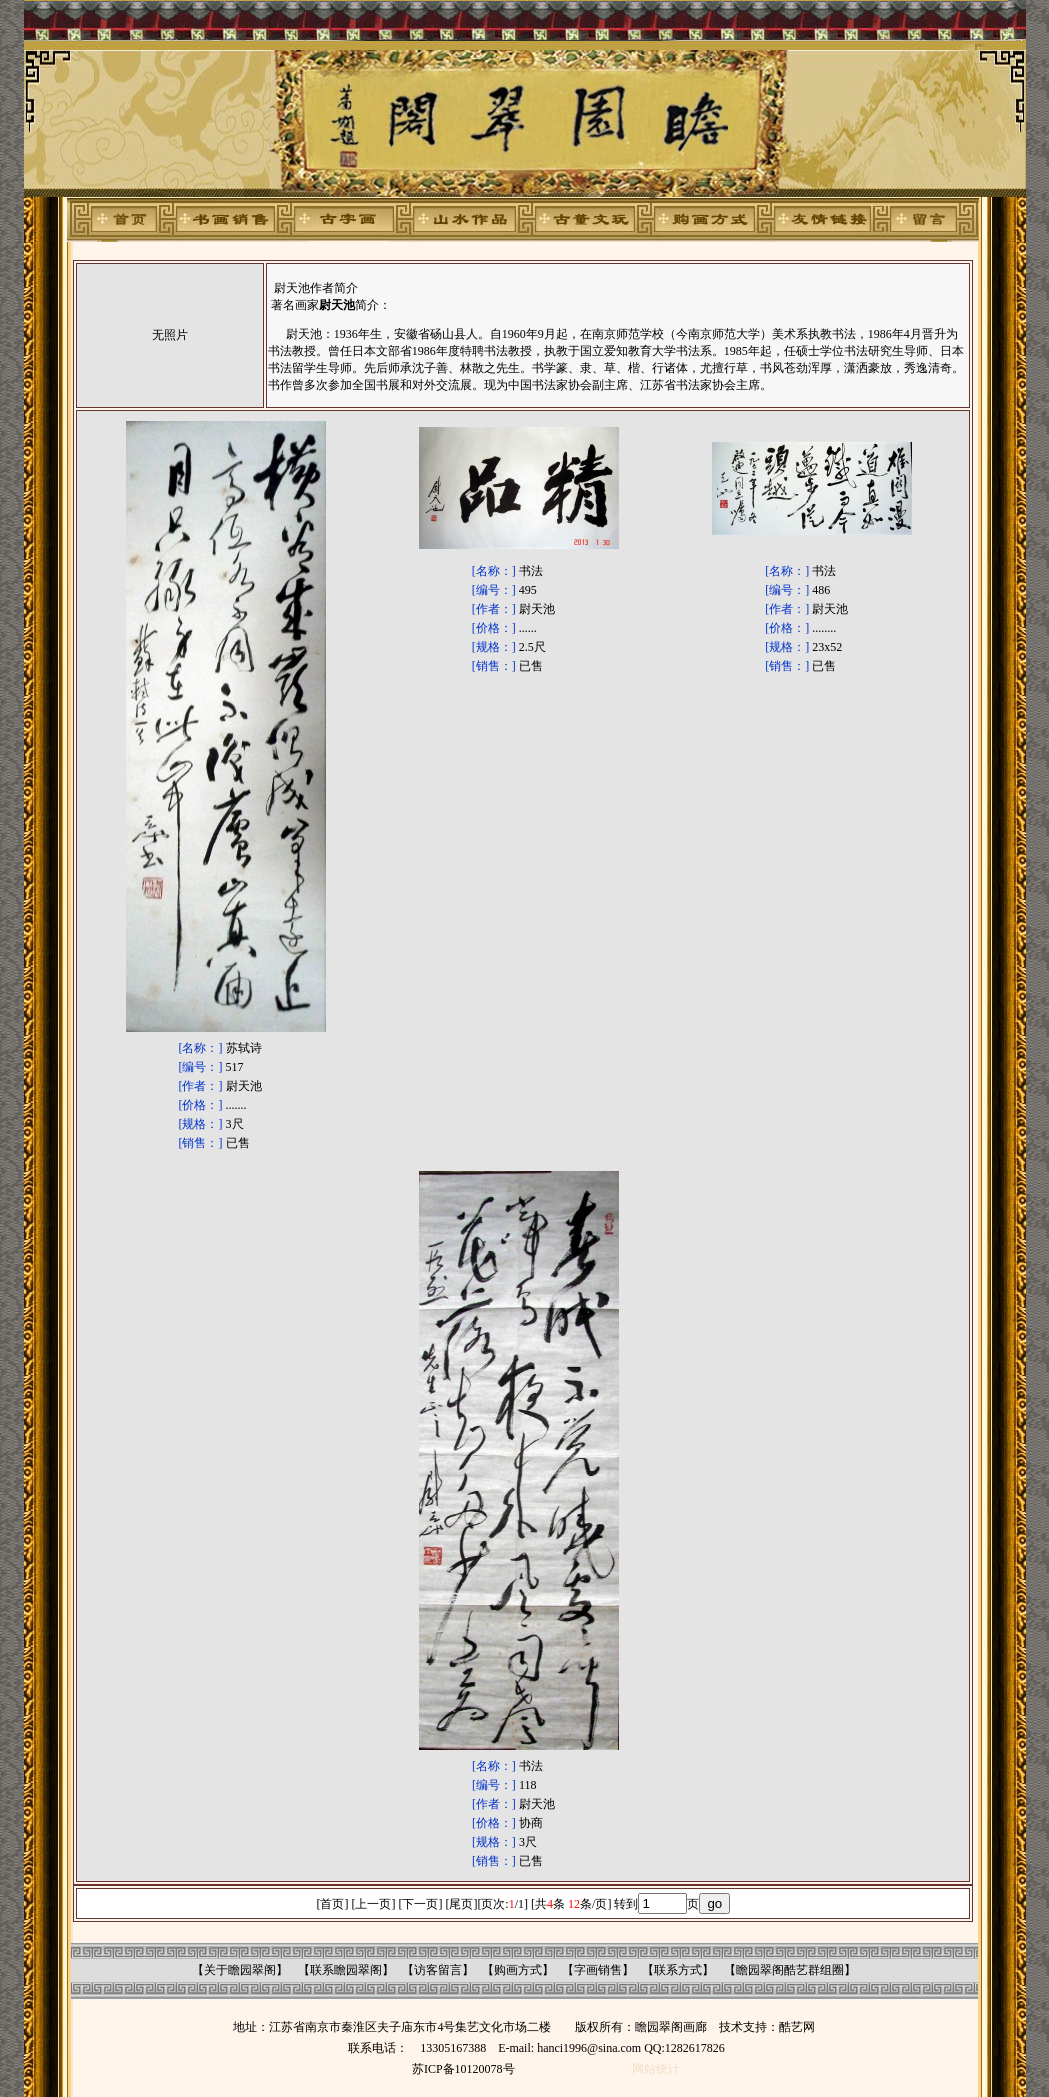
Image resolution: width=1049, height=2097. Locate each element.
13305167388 (453, 2048)
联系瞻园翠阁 (346, 1970)
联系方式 (678, 1970)
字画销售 (598, 1970)
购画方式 (518, 1970)
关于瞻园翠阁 (240, 1970)
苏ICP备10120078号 (463, 2069)
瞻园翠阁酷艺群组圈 (790, 1970)
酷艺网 (797, 2027)
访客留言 (438, 1970)
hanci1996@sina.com (589, 2048)
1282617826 (695, 2048)
